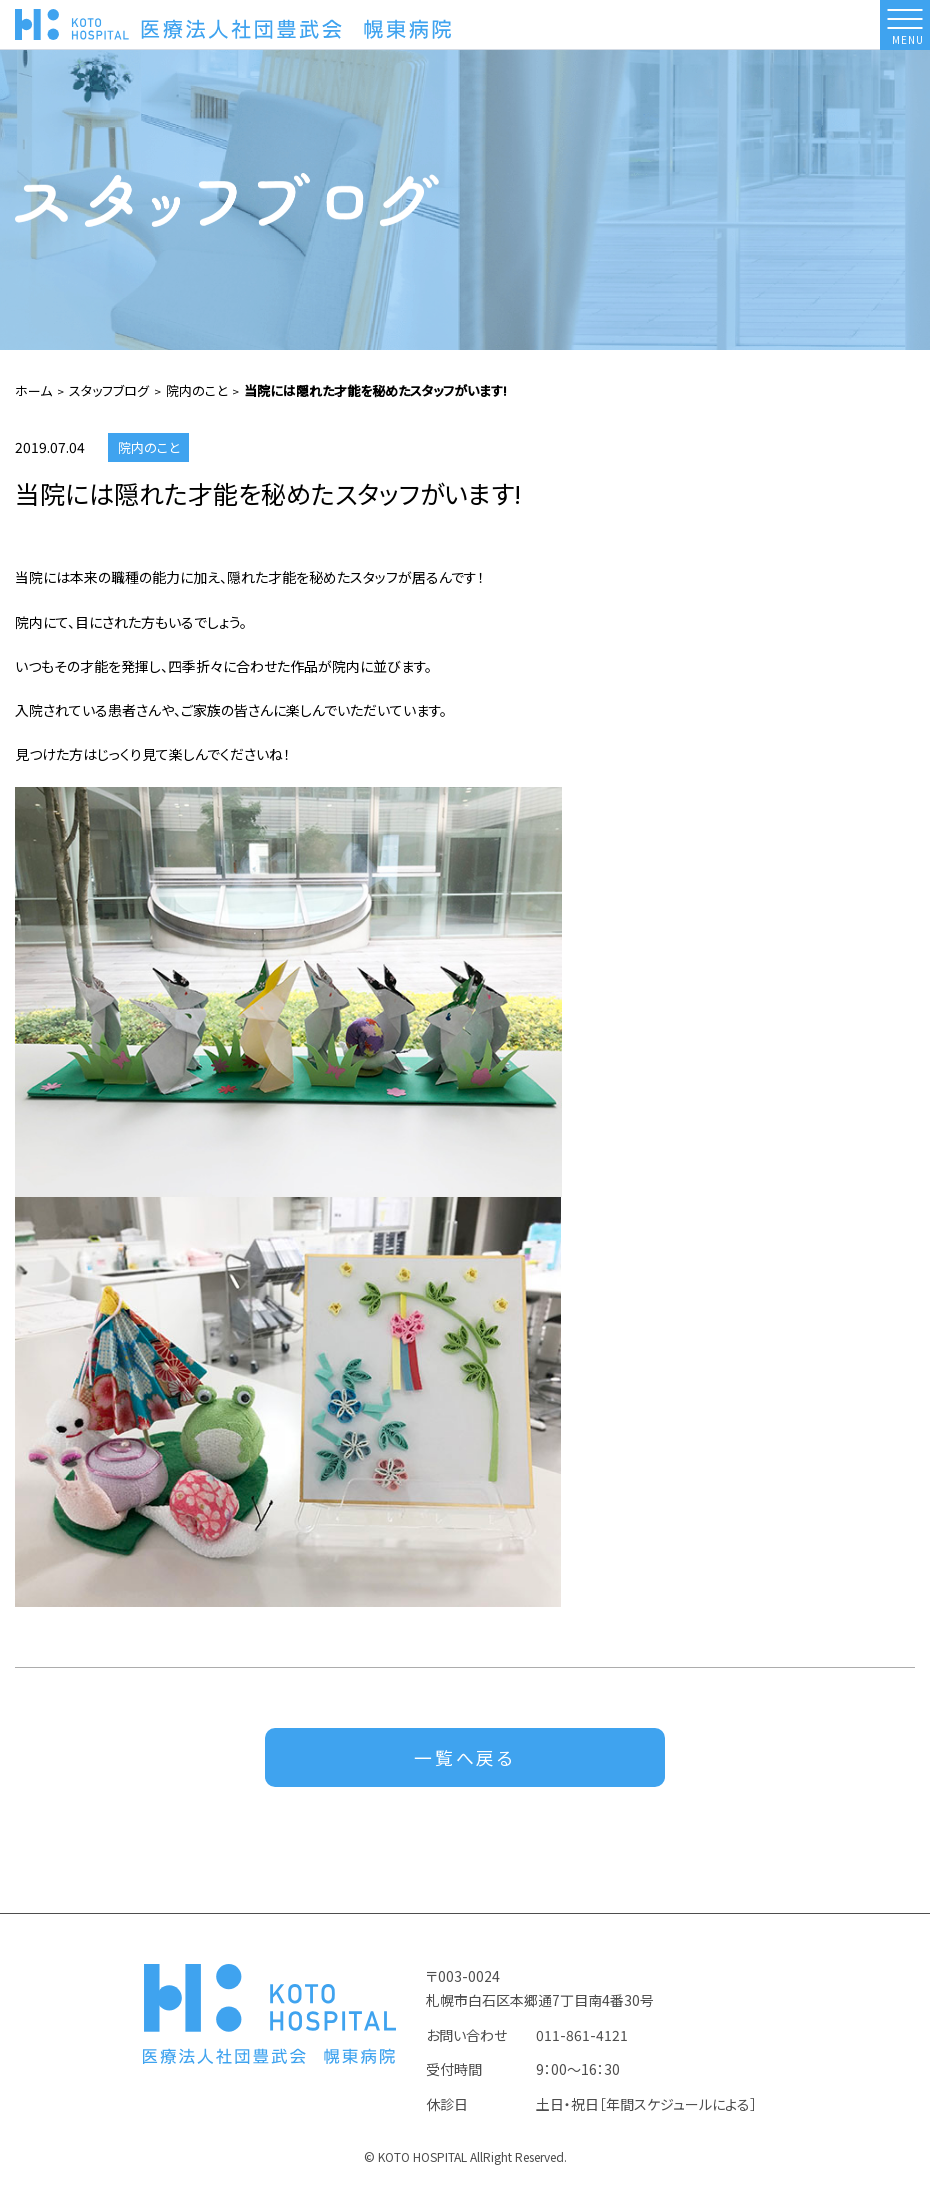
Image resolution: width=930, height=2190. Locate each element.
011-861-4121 (582, 2037)
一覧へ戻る (465, 1759)
